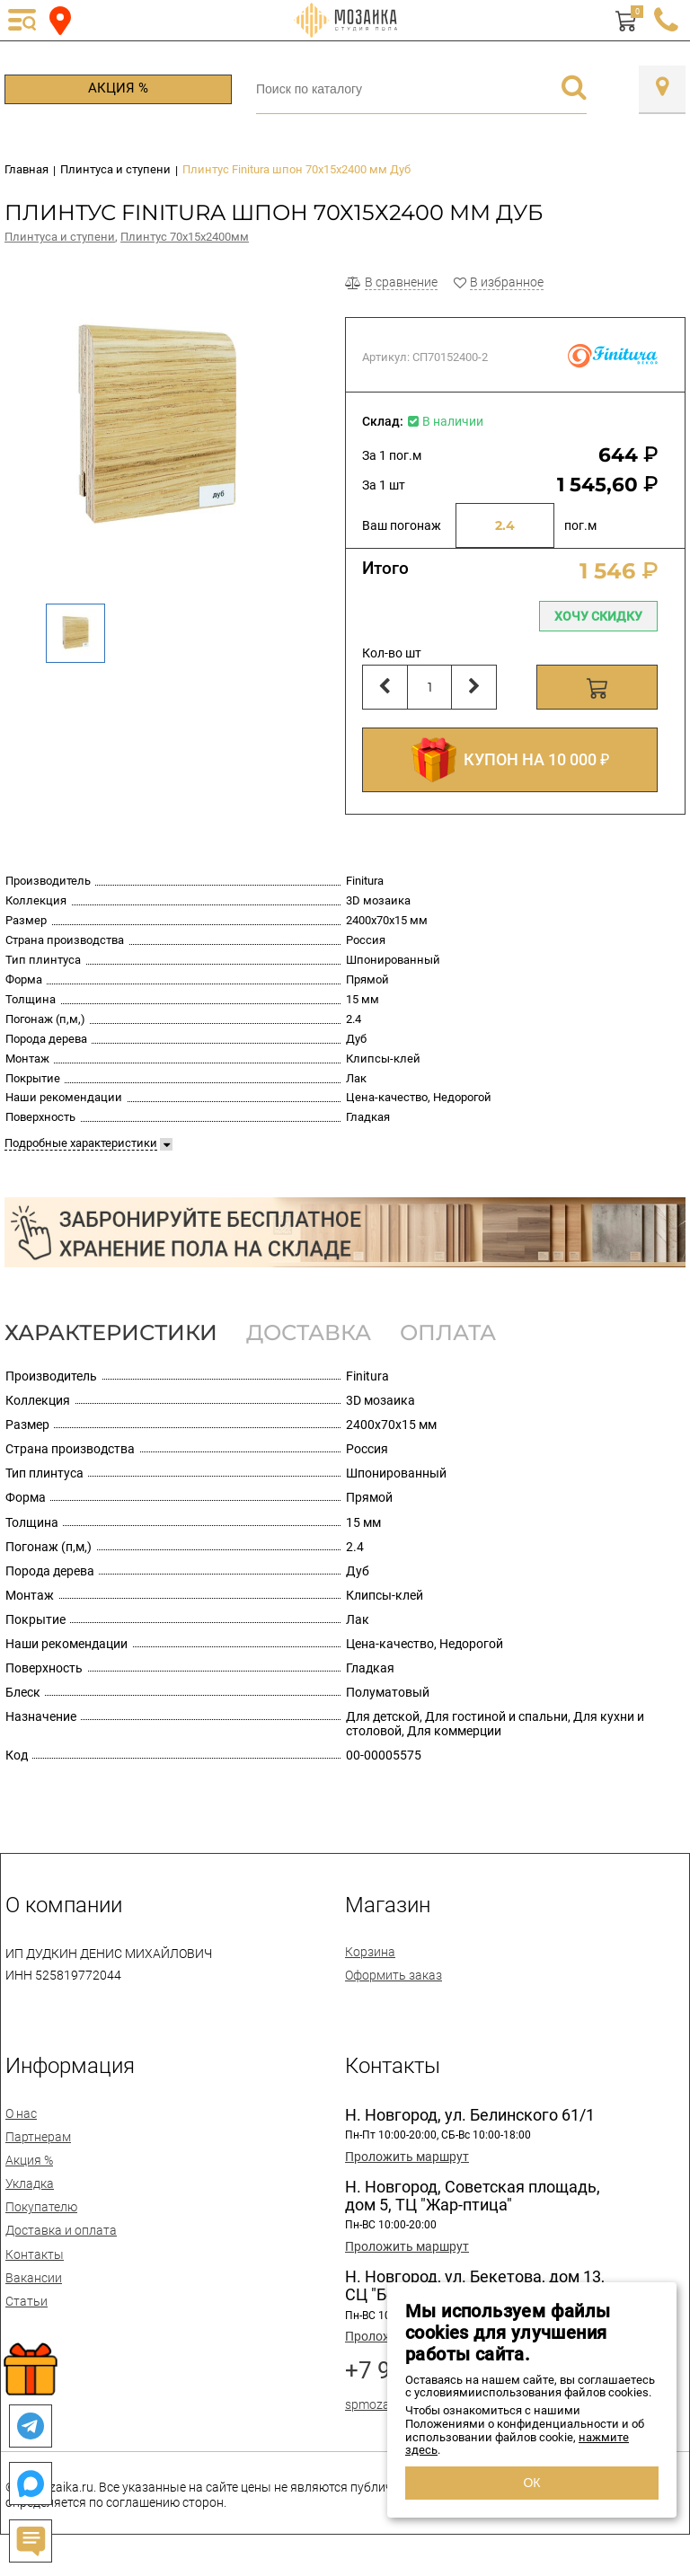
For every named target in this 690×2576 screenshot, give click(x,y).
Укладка (29, 2183)
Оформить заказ (393, 1975)
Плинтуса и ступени (59, 236)
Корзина (370, 1952)
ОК (531, 2482)
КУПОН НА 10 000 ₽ (510, 759)
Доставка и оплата (61, 2230)
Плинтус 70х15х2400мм (184, 236)
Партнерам (38, 2137)
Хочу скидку (598, 616)
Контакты (34, 2254)
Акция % (118, 88)
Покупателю (41, 2207)
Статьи (26, 2301)
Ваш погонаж (401, 525)
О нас (21, 2113)
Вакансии (33, 2278)
